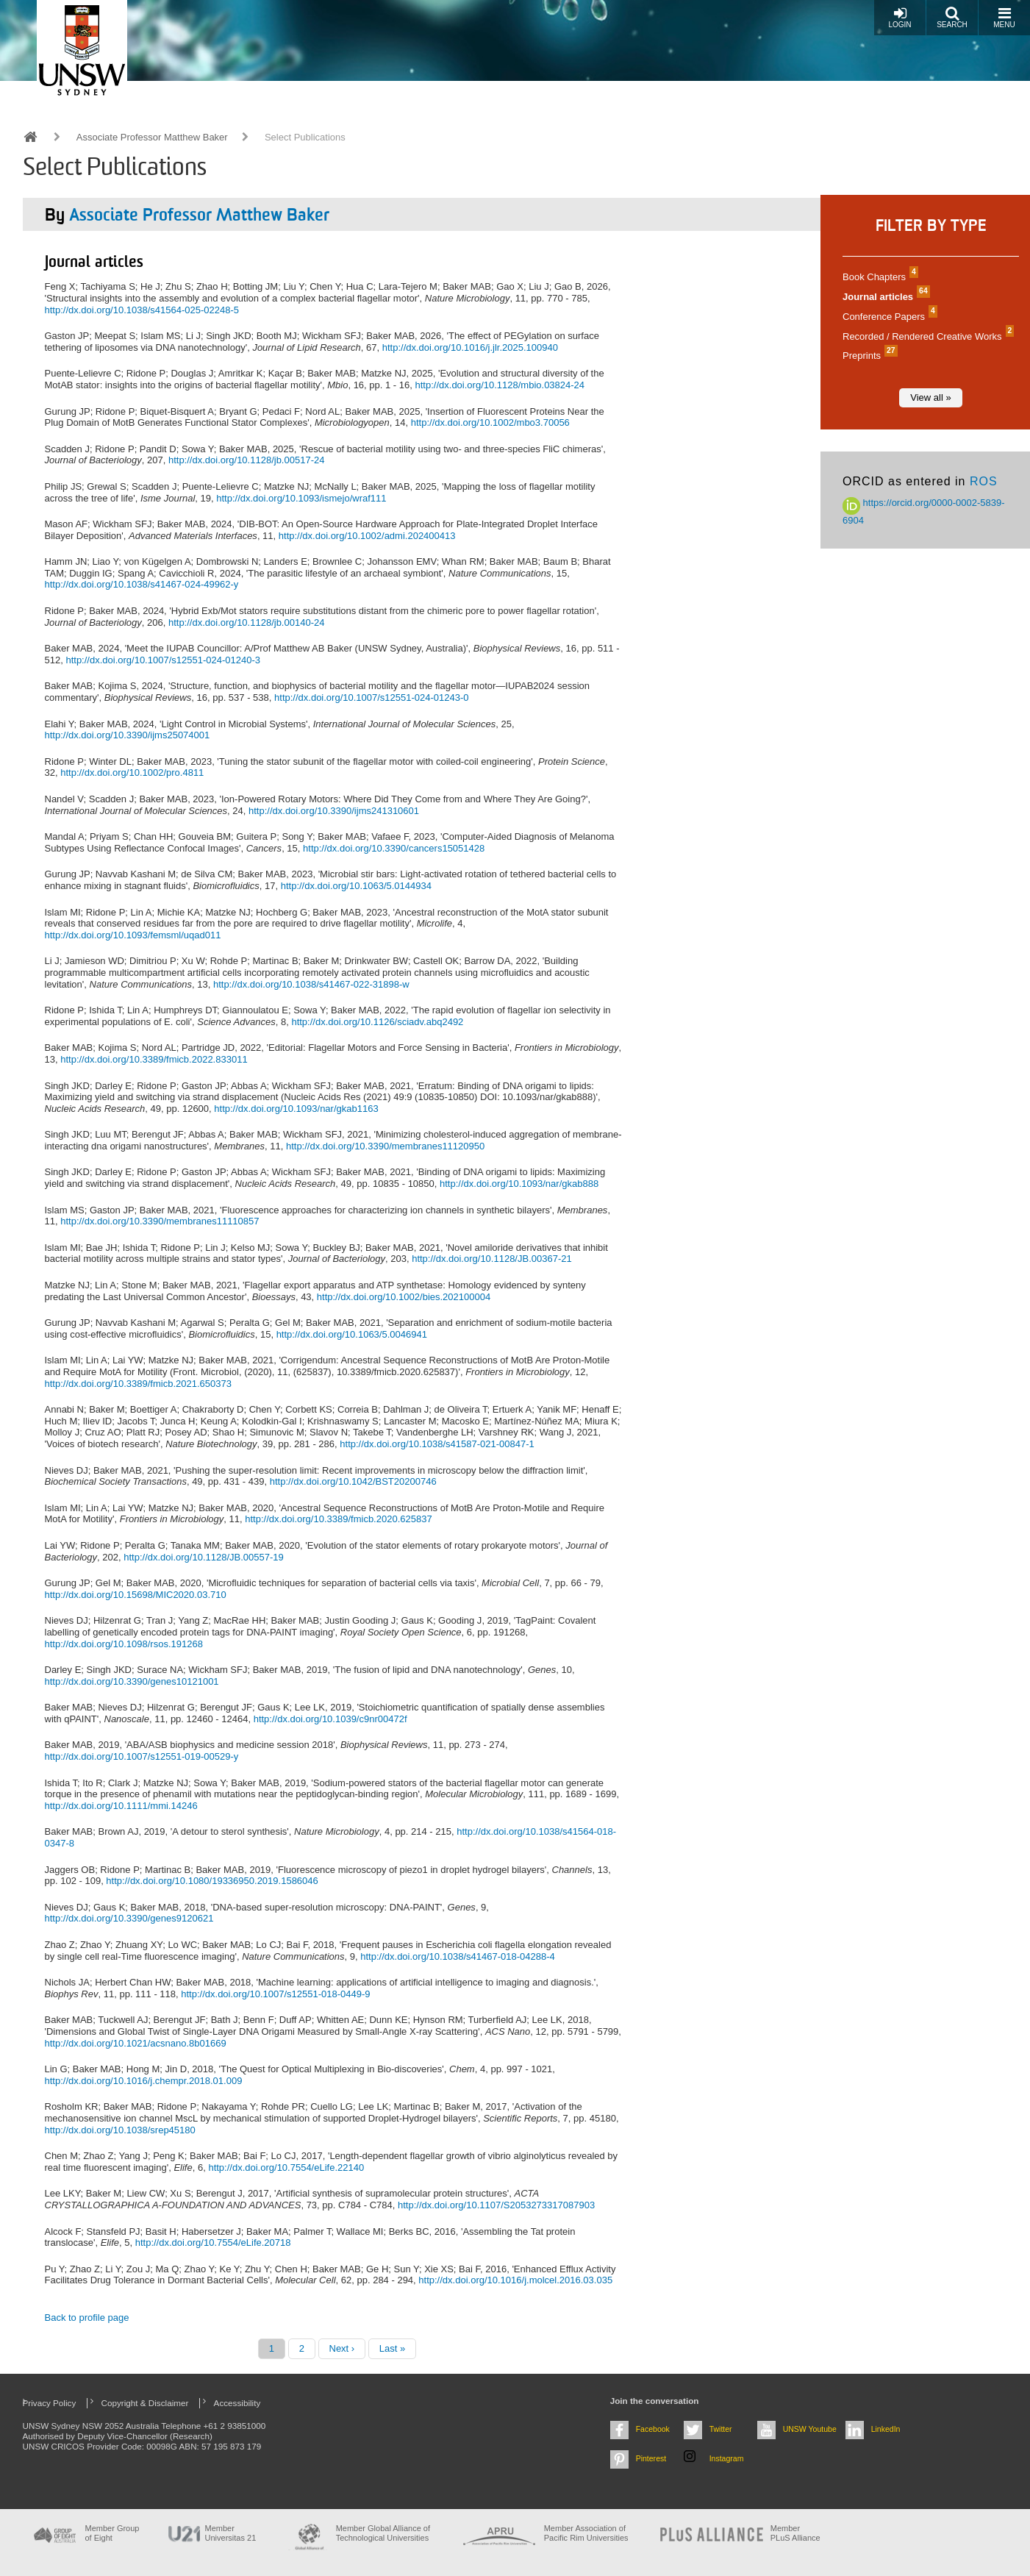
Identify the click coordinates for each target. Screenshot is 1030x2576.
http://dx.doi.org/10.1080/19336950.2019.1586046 (212, 1880)
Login (899, 17)
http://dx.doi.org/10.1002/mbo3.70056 (490, 422)
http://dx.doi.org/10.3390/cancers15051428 (393, 848)
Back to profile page (87, 2317)
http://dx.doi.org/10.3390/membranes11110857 (159, 1221)
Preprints (868, 355)
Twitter (720, 2429)
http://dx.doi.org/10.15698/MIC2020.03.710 (135, 1594)
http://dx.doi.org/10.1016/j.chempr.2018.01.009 (144, 2080)
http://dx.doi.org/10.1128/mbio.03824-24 (500, 384)
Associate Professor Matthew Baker (152, 137)
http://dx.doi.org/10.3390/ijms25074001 (127, 735)
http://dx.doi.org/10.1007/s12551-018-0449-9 (275, 1993)
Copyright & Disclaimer (145, 2403)
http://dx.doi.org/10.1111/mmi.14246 (121, 1805)
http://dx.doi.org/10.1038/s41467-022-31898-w (311, 984)
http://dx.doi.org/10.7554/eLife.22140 (286, 2167)
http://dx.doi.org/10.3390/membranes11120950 (385, 1146)
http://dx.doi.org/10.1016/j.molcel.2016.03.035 (515, 2280)
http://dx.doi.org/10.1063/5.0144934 (356, 885)
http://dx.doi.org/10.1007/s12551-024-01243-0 (371, 697)
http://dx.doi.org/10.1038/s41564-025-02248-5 (142, 309)
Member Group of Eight (112, 2533)
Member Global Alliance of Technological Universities (383, 2533)
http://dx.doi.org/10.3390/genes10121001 (132, 1681)
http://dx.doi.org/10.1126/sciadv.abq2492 (377, 1021)
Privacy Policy (49, 2403)
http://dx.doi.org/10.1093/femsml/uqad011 (133, 935)
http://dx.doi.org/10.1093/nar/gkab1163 (296, 1108)
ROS (984, 481)
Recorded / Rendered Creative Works (926, 336)
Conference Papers (888, 316)
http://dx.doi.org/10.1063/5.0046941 (351, 1334)
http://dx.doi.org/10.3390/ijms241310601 (333, 810)
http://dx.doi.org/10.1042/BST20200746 (353, 1481)
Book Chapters (879, 276)
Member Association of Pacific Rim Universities (586, 2533)
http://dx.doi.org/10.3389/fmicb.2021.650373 (138, 1383)
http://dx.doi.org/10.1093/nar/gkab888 (519, 1183)
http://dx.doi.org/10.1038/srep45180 (120, 2130)
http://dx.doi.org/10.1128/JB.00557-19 (204, 1557)
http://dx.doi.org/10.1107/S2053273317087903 (496, 2205)
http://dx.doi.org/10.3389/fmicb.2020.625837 (338, 1518)
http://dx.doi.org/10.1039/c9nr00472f (330, 1718)
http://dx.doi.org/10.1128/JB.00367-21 (492, 1258)
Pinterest (651, 2458)
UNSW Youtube (810, 2429)
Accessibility (237, 2403)
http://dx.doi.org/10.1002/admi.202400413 (367, 535)
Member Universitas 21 (231, 2533)
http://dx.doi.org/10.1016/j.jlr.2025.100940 (470, 347)
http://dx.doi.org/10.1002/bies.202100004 (403, 1296)
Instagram (726, 2458)
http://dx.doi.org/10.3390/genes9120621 (129, 1918)
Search (952, 17)
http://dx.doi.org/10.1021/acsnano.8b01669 (135, 2043)
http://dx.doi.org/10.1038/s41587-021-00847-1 (437, 1443)
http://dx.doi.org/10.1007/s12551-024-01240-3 (162, 660)
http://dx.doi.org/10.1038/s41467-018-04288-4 (457, 1956)
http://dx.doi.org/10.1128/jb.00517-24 (246, 459)
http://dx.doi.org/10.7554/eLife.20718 (213, 2242)
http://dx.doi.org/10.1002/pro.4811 (132, 772)
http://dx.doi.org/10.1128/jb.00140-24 (246, 622)
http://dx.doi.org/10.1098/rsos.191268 (124, 1643)
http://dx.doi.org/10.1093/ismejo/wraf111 (301, 498)
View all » (930, 397)
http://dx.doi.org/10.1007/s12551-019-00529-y (142, 1756)
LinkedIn (886, 2429)
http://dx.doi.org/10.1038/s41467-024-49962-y (142, 584)
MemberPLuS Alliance (795, 2533)
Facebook (653, 2429)
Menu (1004, 17)
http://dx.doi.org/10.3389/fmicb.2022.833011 (153, 1059)
